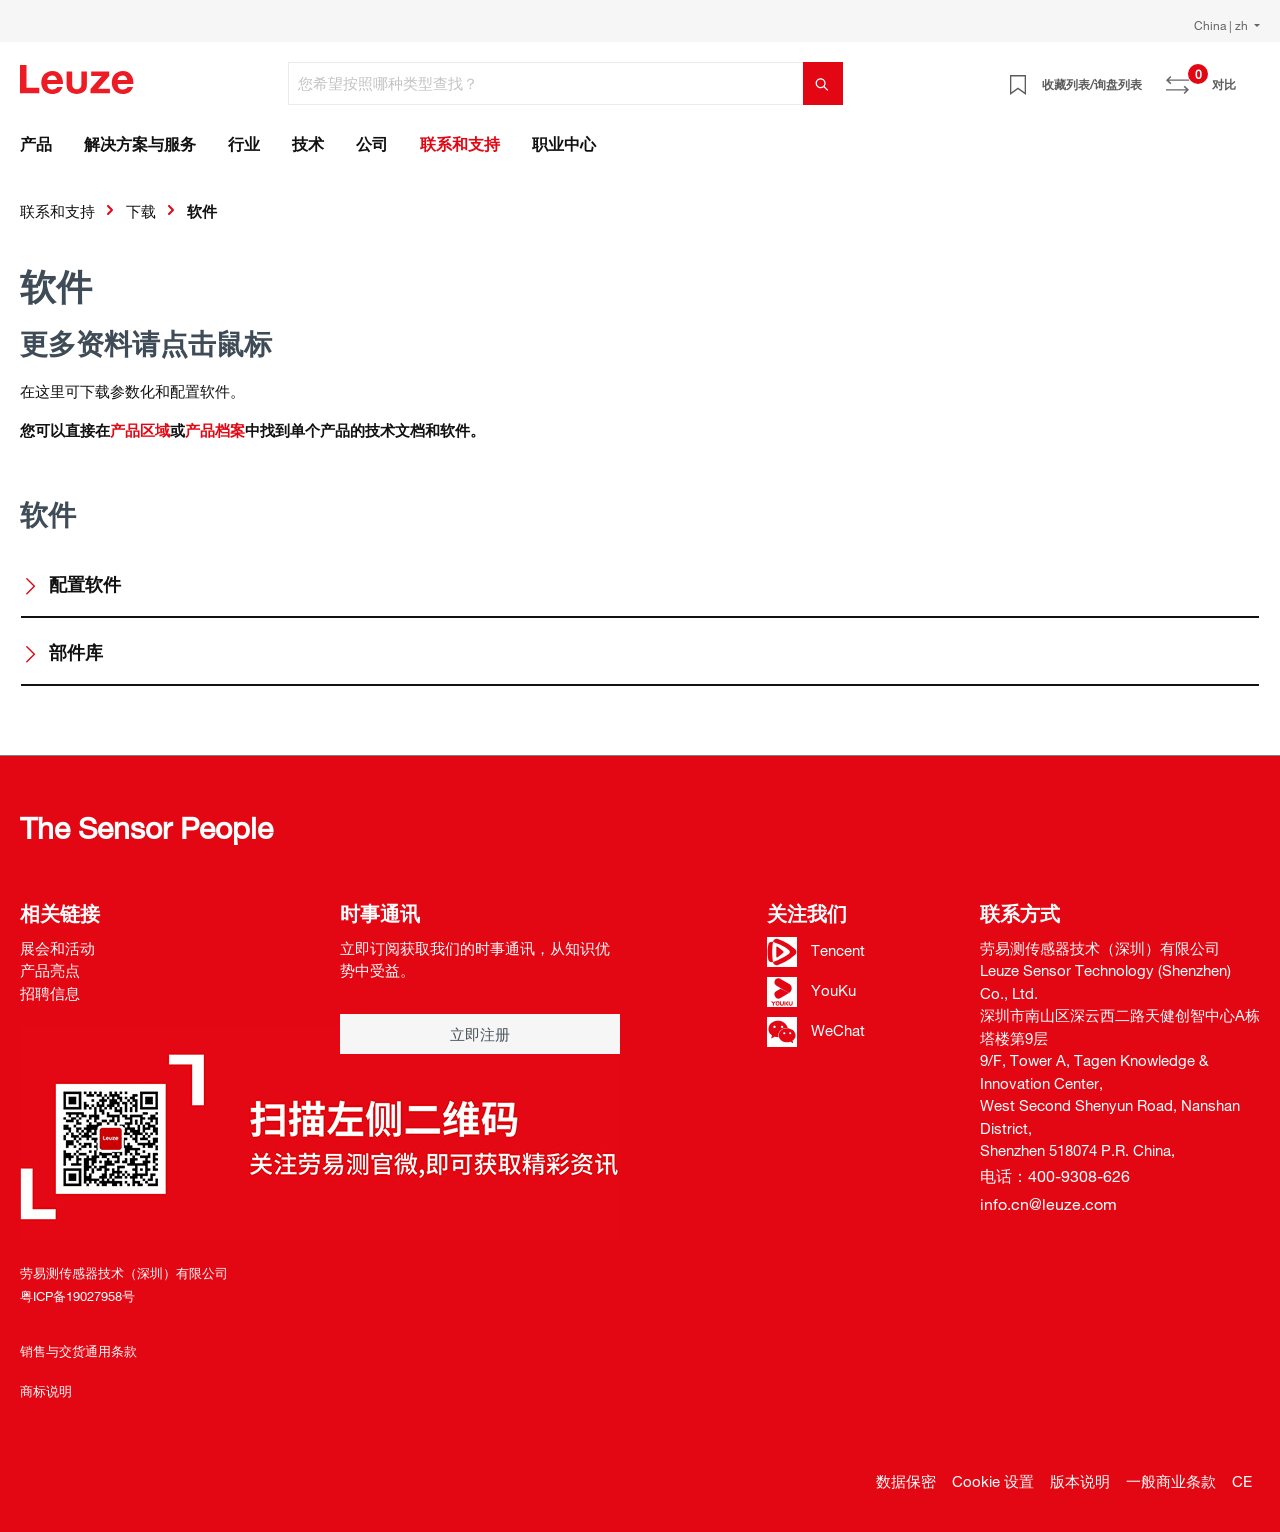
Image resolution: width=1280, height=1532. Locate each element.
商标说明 (46, 1391)
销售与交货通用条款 (78, 1351)
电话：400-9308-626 (1055, 1176)
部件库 (62, 652)
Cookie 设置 (993, 1481)
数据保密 (906, 1481)
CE (1242, 1481)
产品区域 (140, 430)
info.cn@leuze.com (1048, 1204)
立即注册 (480, 1034)
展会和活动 (57, 948)
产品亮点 (50, 970)
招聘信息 (50, 993)
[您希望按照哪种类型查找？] (546, 83)
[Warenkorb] (1248, 77)
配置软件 (71, 584)
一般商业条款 (1171, 1481)
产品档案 (215, 430)
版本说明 (1080, 1481)
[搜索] (823, 83)
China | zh (1222, 25)
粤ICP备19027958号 (77, 1296)
